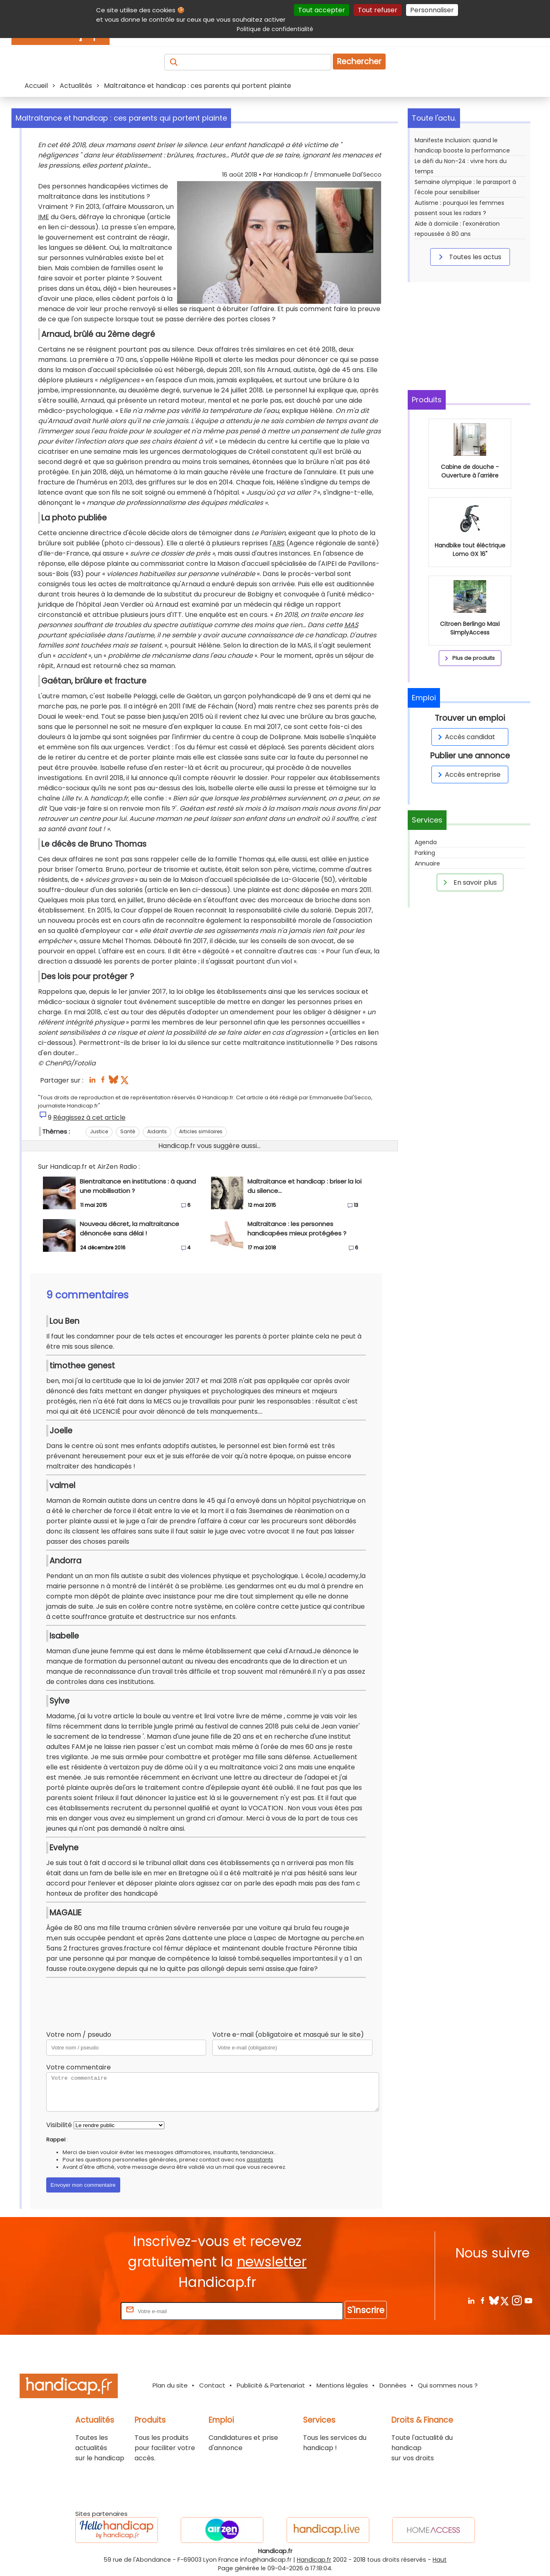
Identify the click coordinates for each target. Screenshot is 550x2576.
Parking (425, 853)
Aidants (157, 1131)
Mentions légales (342, 2385)
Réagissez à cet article (89, 1117)
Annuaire (427, 863)
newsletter (272, 2261)
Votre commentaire (78, 2067)
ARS (278, 543)
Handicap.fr (314, 2560)
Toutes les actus (468, 257)
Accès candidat (465, 737)
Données (392, 2385)
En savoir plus (468, 882)
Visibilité (59, 2125)
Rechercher (359, 61)
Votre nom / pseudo (78, 2034)
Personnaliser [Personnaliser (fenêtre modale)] (432, 10)
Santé (127, 1131)
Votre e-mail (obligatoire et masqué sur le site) (288, 2034)
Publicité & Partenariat (271, 2385)
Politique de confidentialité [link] (275, 29)
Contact (212, 2385)
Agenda (426, 842)
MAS (351, 625)
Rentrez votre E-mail (86, 2311)
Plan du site (170, 2385)
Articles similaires (200, 1131)
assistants (260, 2159)
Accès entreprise (468, 774)
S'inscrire (365, 2310)
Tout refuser (377, 10)
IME (43, 217)
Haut (440, 2560)
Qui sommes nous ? (448, 2385)
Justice (99, 1131)
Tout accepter (321, 10)
